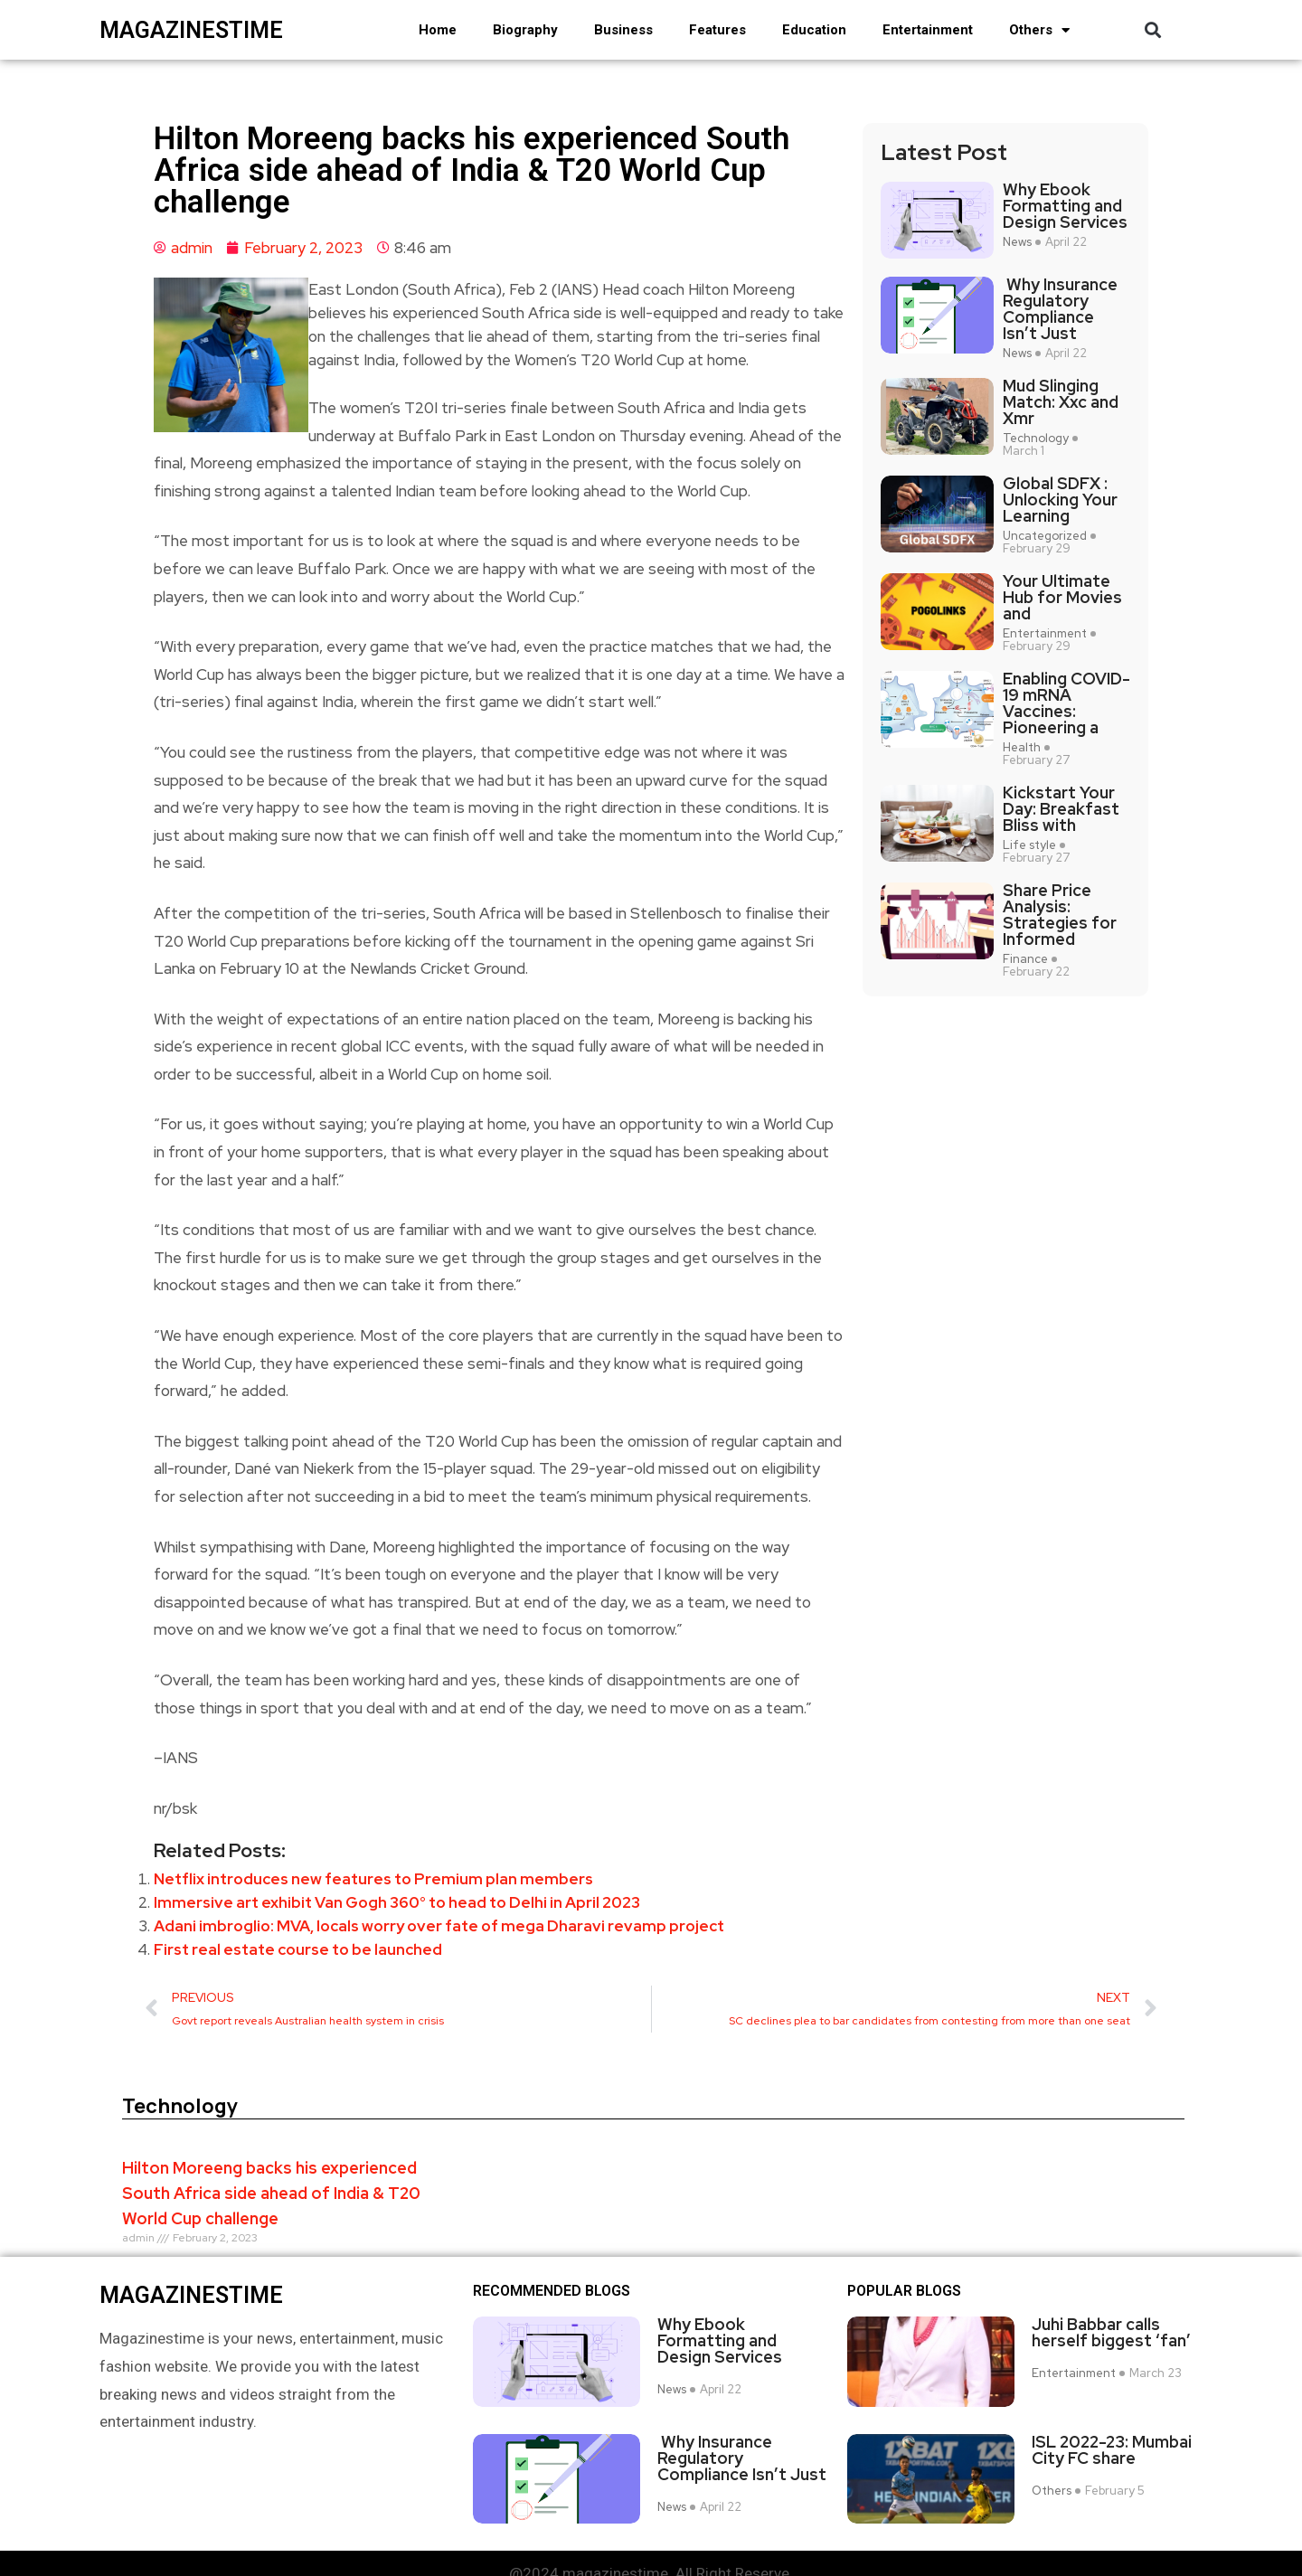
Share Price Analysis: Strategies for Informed (1060, 915)
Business (623, 30)
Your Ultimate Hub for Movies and (1062, 597)
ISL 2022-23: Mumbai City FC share (1112, 2436)
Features (717, 30)
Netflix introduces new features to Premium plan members (373, 1879)
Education (814, 30)
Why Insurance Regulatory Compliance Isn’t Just (1060, 309)
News (1017, 242)
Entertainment (927, 30)
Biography (525, 30)
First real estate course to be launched (298, 1949)
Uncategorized (1045, 536)
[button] (1152, 30)
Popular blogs (904, 2291)
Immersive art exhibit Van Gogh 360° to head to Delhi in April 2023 (397, 1902)
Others (1039, 30)
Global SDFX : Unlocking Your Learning (1060, 500)
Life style (1029, 845)
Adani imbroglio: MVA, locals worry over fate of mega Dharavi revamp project (439, 1926)
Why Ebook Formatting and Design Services (1065, 206)
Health (1022, 747)
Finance (1025, 959)
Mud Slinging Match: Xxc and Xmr (1060, 402)
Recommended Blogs (551, 2291)
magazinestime (191, 30)
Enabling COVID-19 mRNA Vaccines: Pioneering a (1066, 703)
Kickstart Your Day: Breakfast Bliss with (1061, 809)
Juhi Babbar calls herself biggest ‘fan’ (1111, 2333)
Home (438, 30)
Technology (1036, 438)
